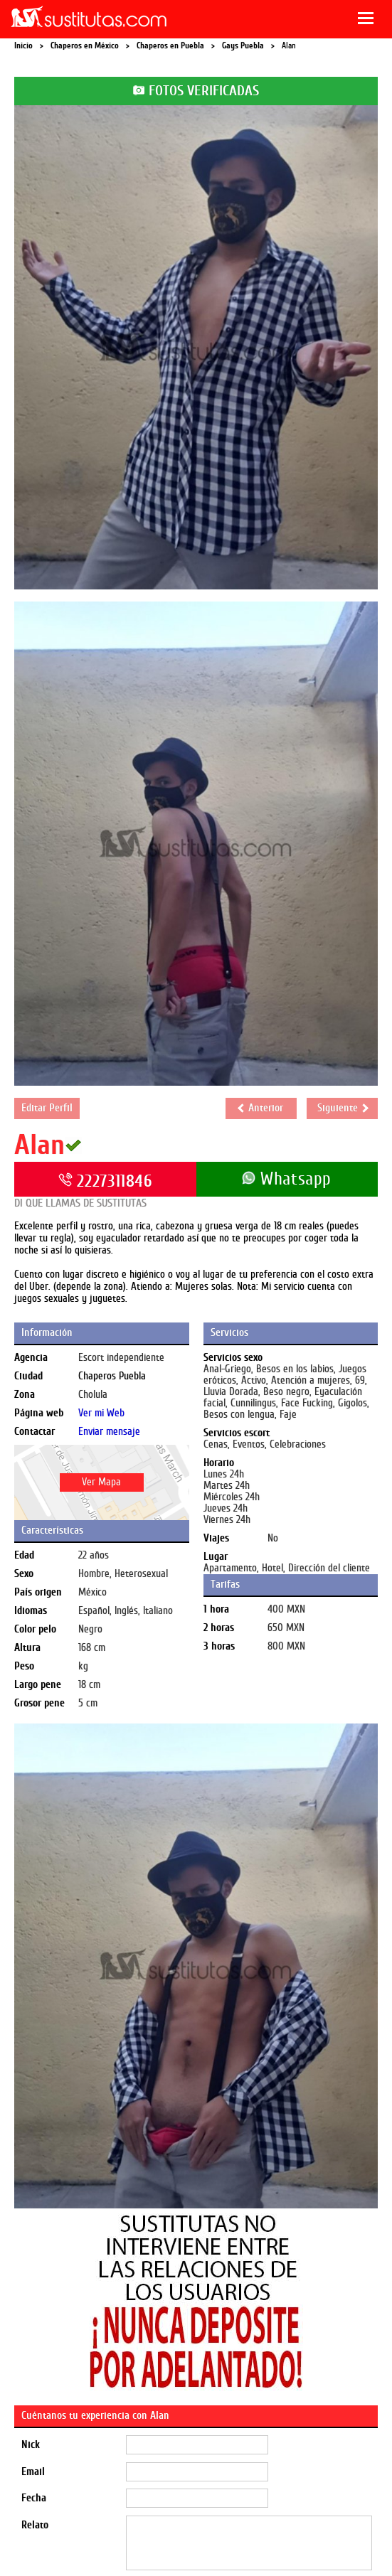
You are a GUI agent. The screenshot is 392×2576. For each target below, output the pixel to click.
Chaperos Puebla (112, 1376)
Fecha (33, 2498)
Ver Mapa (101, 1482)
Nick (30, 2445)
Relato (34, 2525)
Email (33, 2472)
